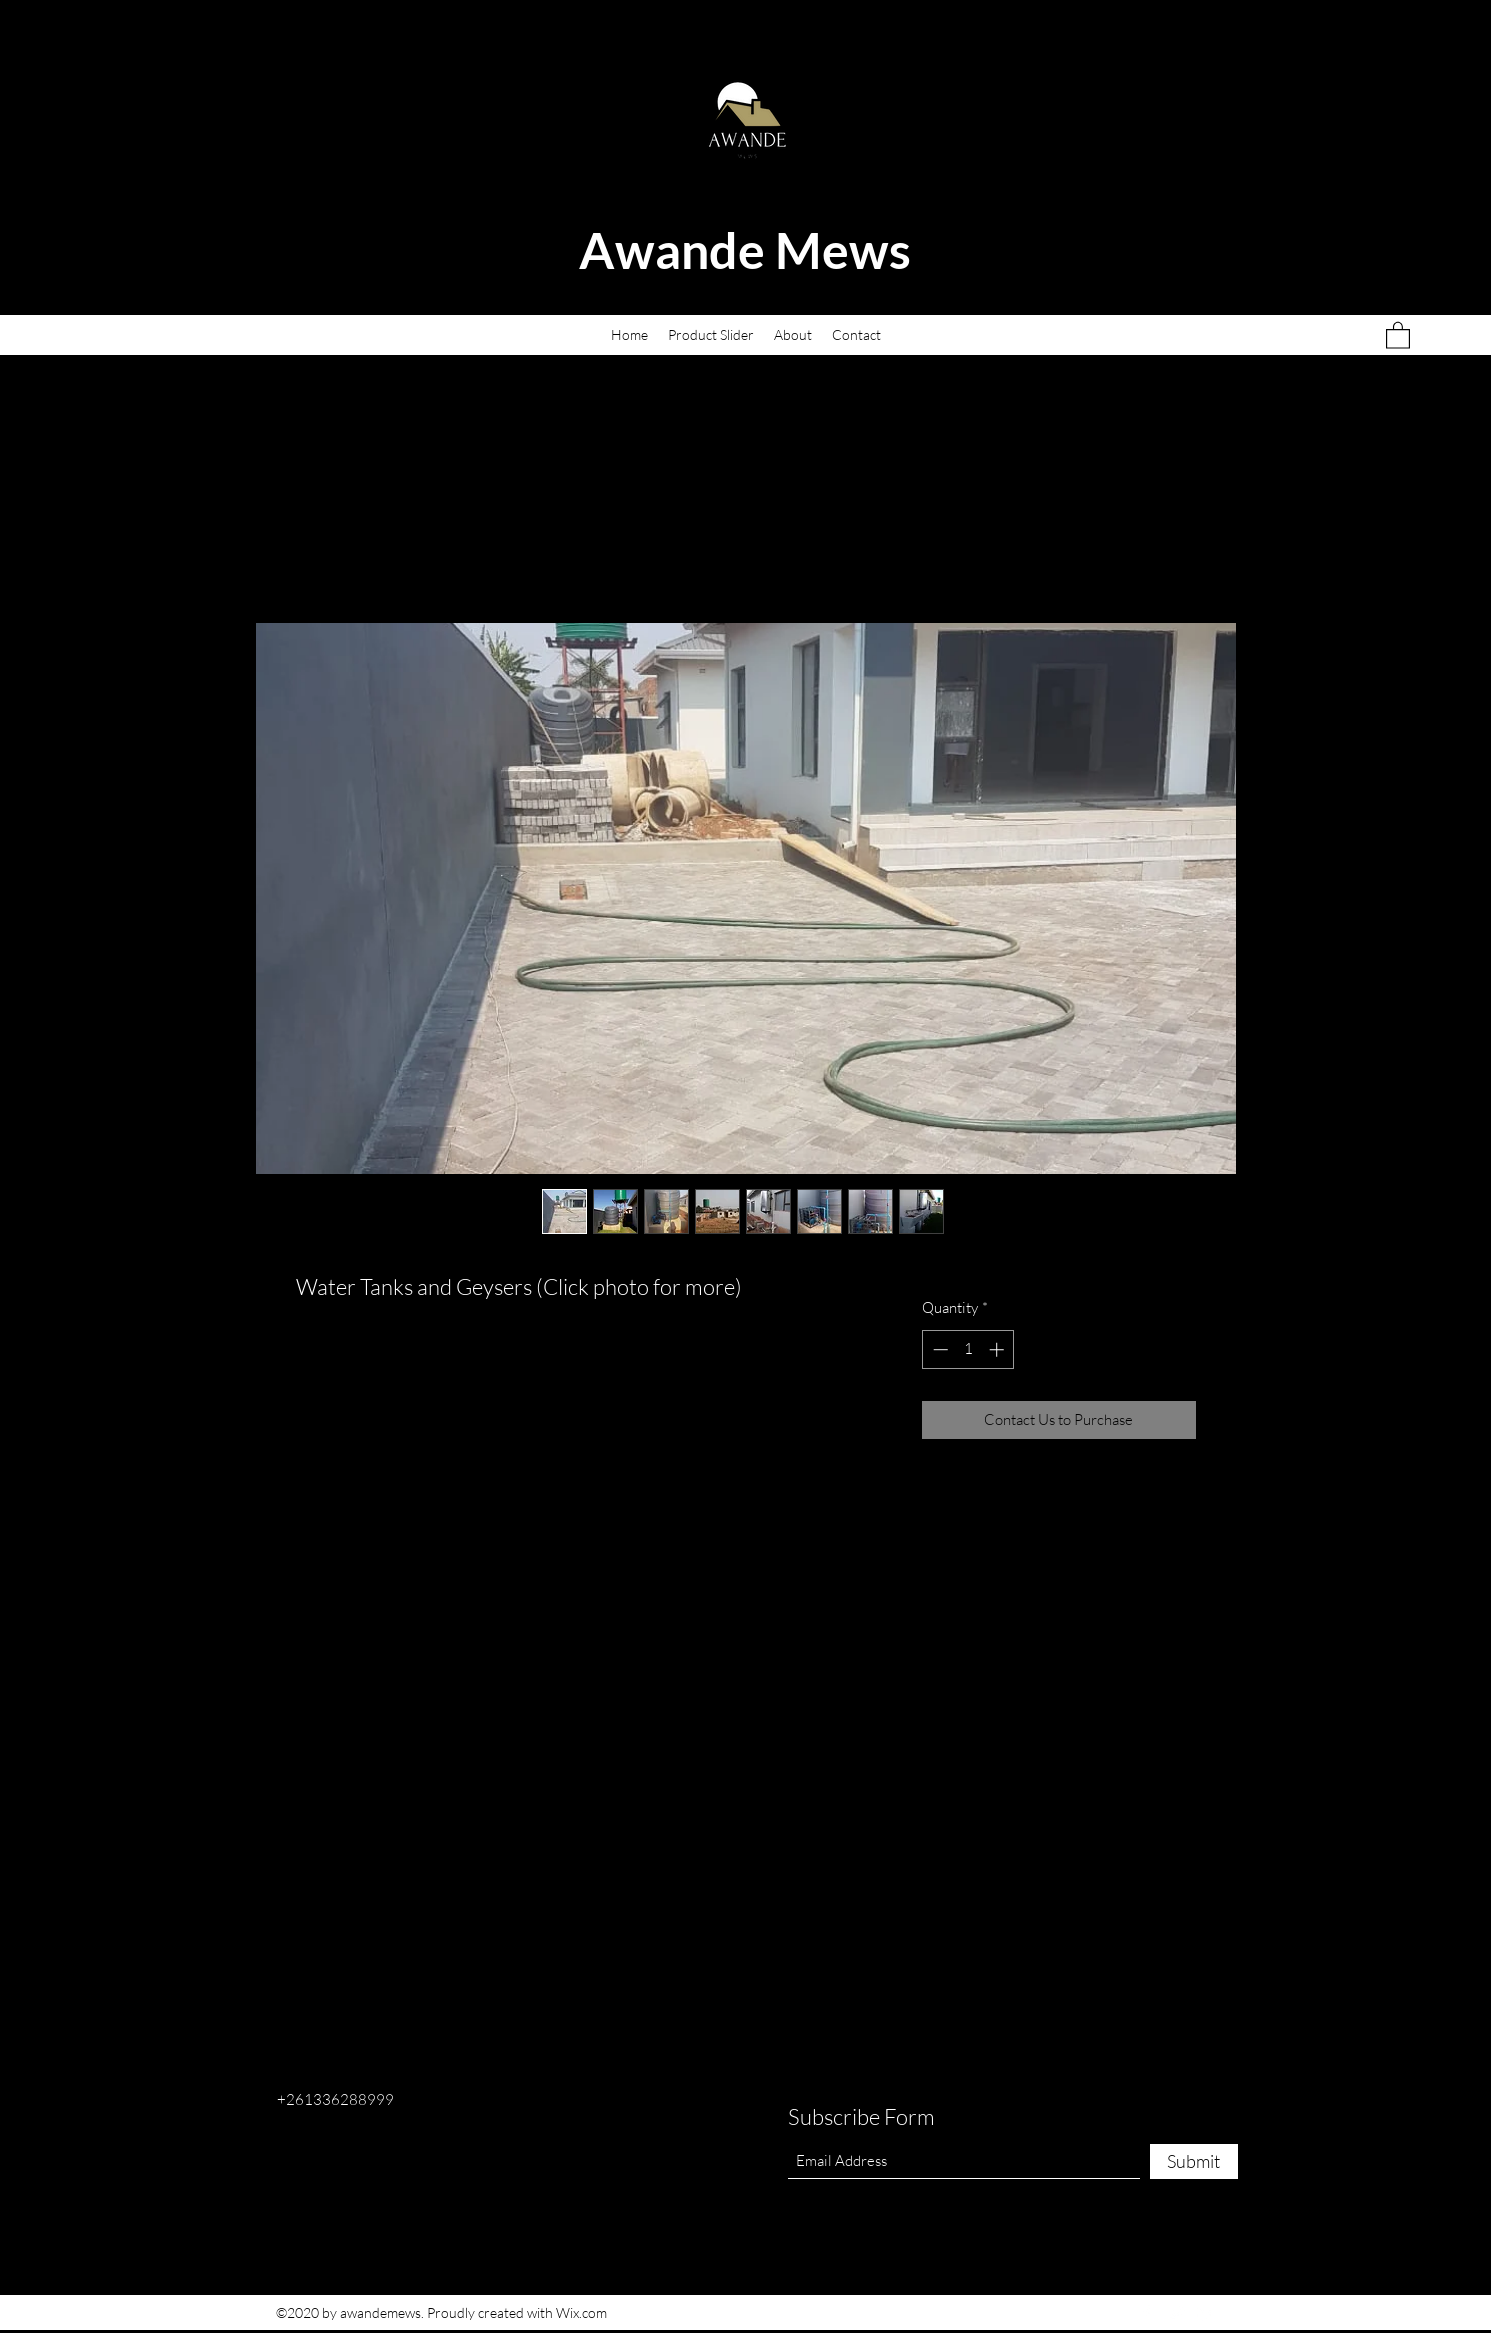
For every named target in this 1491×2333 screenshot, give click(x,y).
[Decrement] (938, 1349)
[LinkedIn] (1206, 2313)
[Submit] (1194, 2161)
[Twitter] (1176, 2313)
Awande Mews (750, 250)
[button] (1398, 334)
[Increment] (998, 1349)
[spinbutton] (968, 1349)
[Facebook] (1146, 2313)
